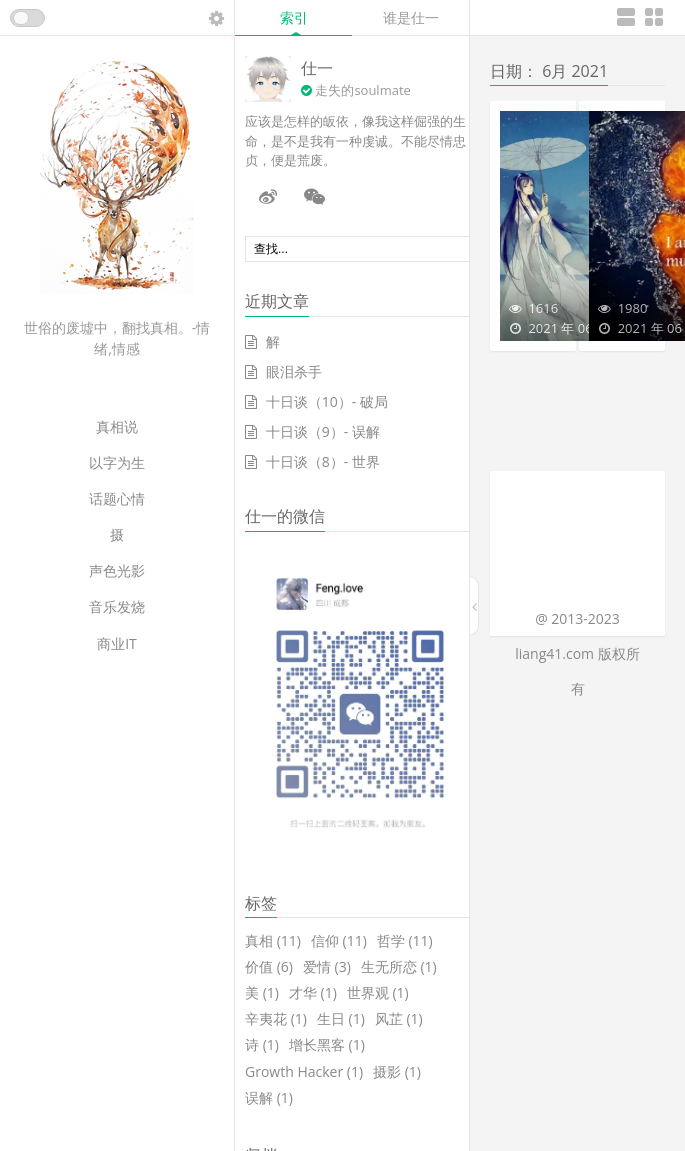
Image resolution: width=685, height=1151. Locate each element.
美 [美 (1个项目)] (262, 993)
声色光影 (117, 570)
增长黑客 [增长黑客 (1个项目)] (327, 1045)
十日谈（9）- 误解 (323, 431)
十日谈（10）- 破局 (327, 401)
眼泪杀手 (294, 371)
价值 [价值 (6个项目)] (269, 967)
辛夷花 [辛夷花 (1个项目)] (276, 1019)
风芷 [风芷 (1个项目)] (399, 1019)
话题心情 (117, 498)
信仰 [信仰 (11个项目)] (339, 941)
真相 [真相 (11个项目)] (273, 941)
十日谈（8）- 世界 (323, 461)
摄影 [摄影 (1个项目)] (397, 1072)
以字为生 (117, 462)
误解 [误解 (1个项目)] (269, 1098)
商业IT (117, 643)
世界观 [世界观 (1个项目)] (378, 993)
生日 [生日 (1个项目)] (341, 1019)
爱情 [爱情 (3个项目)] (327, 967)
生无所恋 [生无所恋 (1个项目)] (399, 967)
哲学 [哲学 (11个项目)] (405, 941)
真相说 (117, 426)
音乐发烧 (117, 606)
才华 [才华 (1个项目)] (313, 993)
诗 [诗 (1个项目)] (262, 1045)
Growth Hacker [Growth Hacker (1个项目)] (304, 1072)
